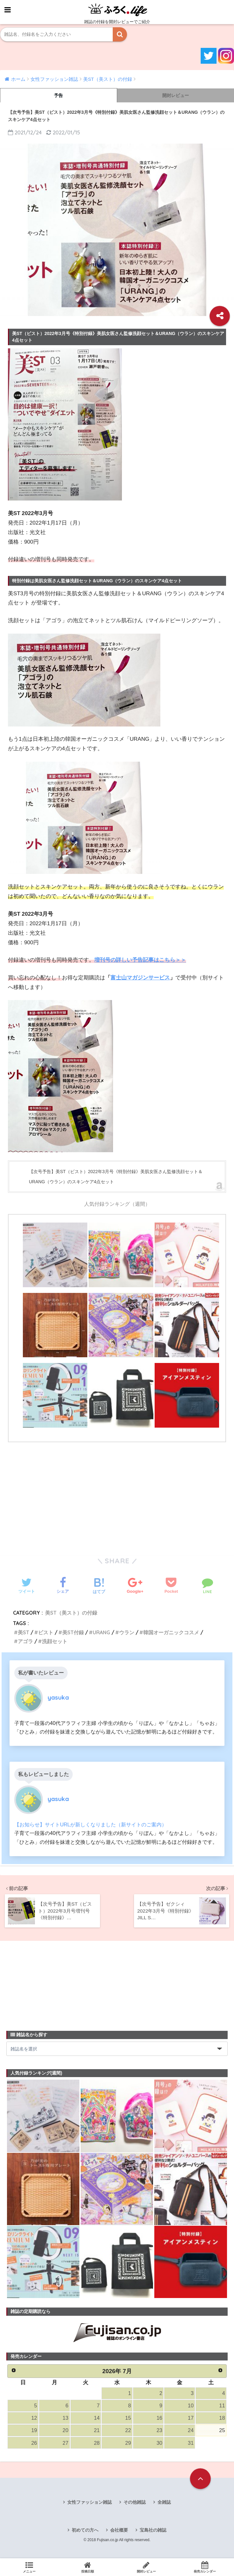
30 (159, 2443)
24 (190, 2431)
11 (222, 2406)
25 (222, 2431)
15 (128, 2418)
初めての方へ (85, 2530)
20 (65, 2431)
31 (190, 2443)
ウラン (127, 1632)
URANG (101, 1632)
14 (96, 2418)
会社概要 (119, 2530)
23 (159, 2431)
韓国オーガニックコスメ (171, 1632)
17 (190, 2418)
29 (128, 2443)
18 (222, 2418)
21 (96, 2431)
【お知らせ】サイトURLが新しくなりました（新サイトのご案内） (90, 1824)
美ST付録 (73, 1632)
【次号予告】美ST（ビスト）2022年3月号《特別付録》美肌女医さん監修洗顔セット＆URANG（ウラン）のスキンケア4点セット (116, 1176)
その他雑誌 (135, 2502)
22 (128, 2431)
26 (34, 2443)
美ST (23, 1632)
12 (34, 2418)
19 (34, 2431)
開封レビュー (175, 95)
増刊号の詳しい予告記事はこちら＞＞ (140, 960)
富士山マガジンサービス (140, 978)
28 (96, 2443)
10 (190, 2406)
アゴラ (25, 1641)
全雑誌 (164, 2502)
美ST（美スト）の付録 (71, 1613)
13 (65, 2418)
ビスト (45, 1632)
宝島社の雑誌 (153, 2530)
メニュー (29, 2567)
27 (65, 2443)
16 (159, 2418)
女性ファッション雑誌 (89, 2502)
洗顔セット (54, 1641)
